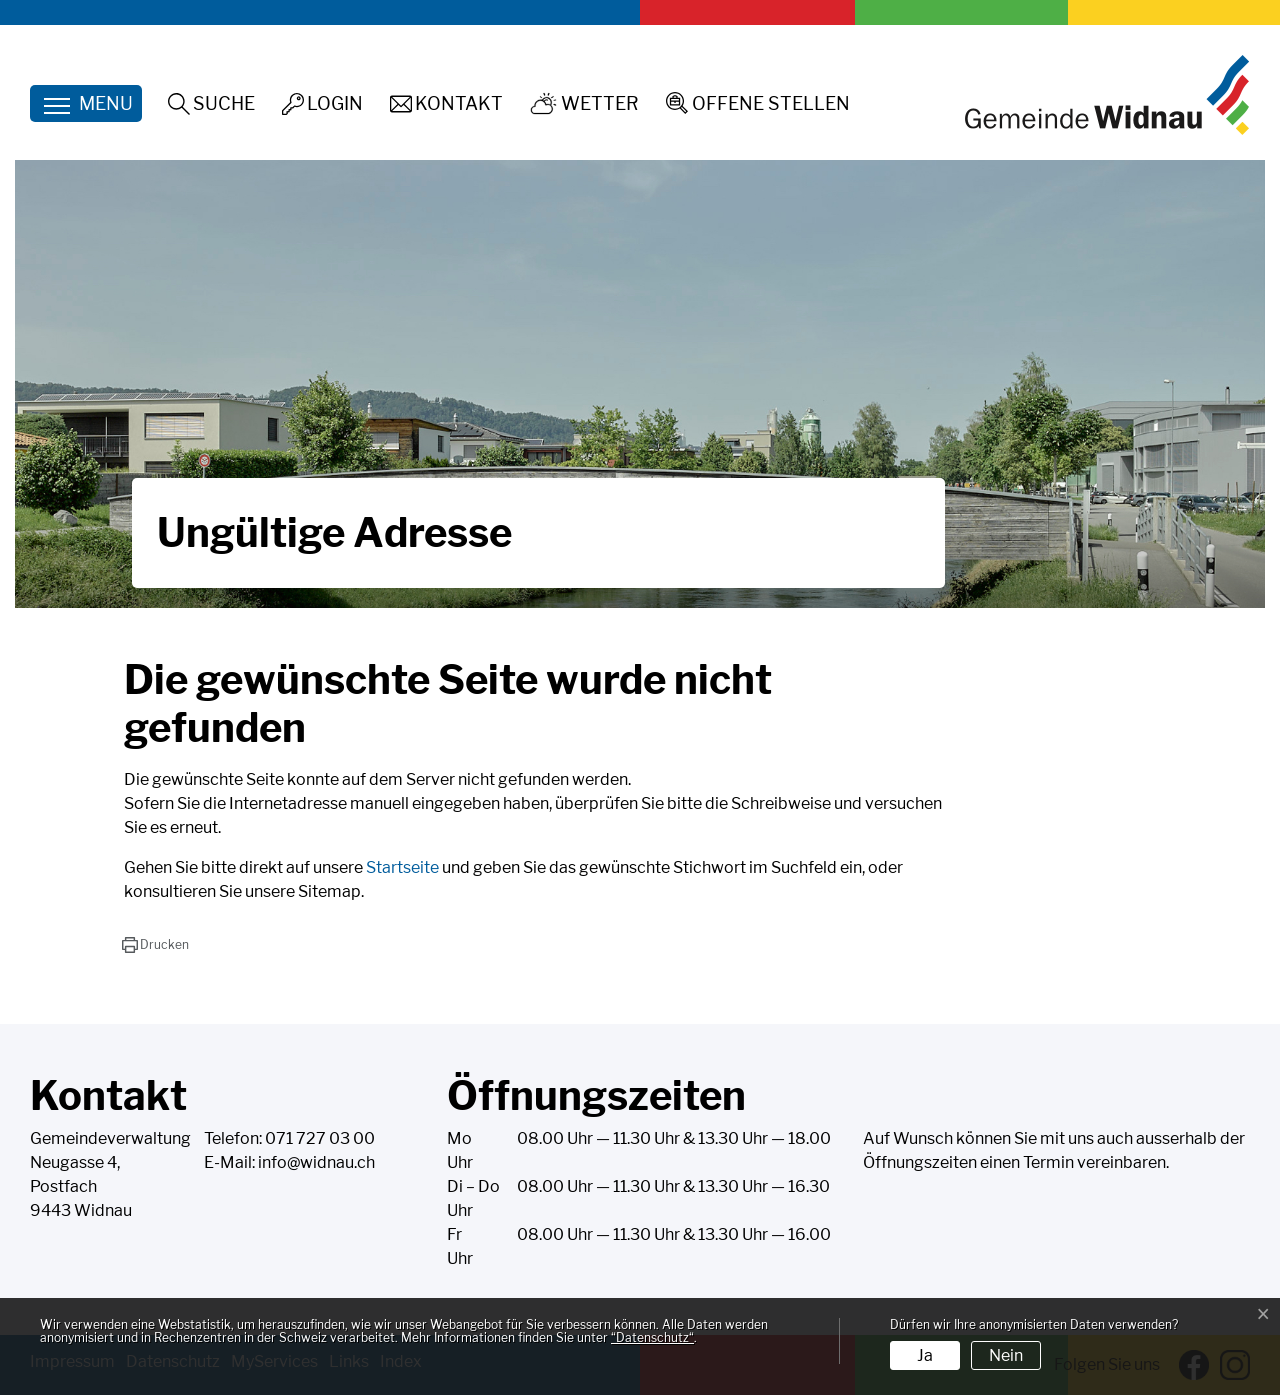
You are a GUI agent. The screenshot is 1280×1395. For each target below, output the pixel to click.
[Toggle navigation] (86, 103)
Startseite (402, 867)
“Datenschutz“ (652, 1337)
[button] (155, 945)
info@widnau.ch (316, 1162)
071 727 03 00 (320, 1138)
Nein (1006, 1355)
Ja (925, 1355)
